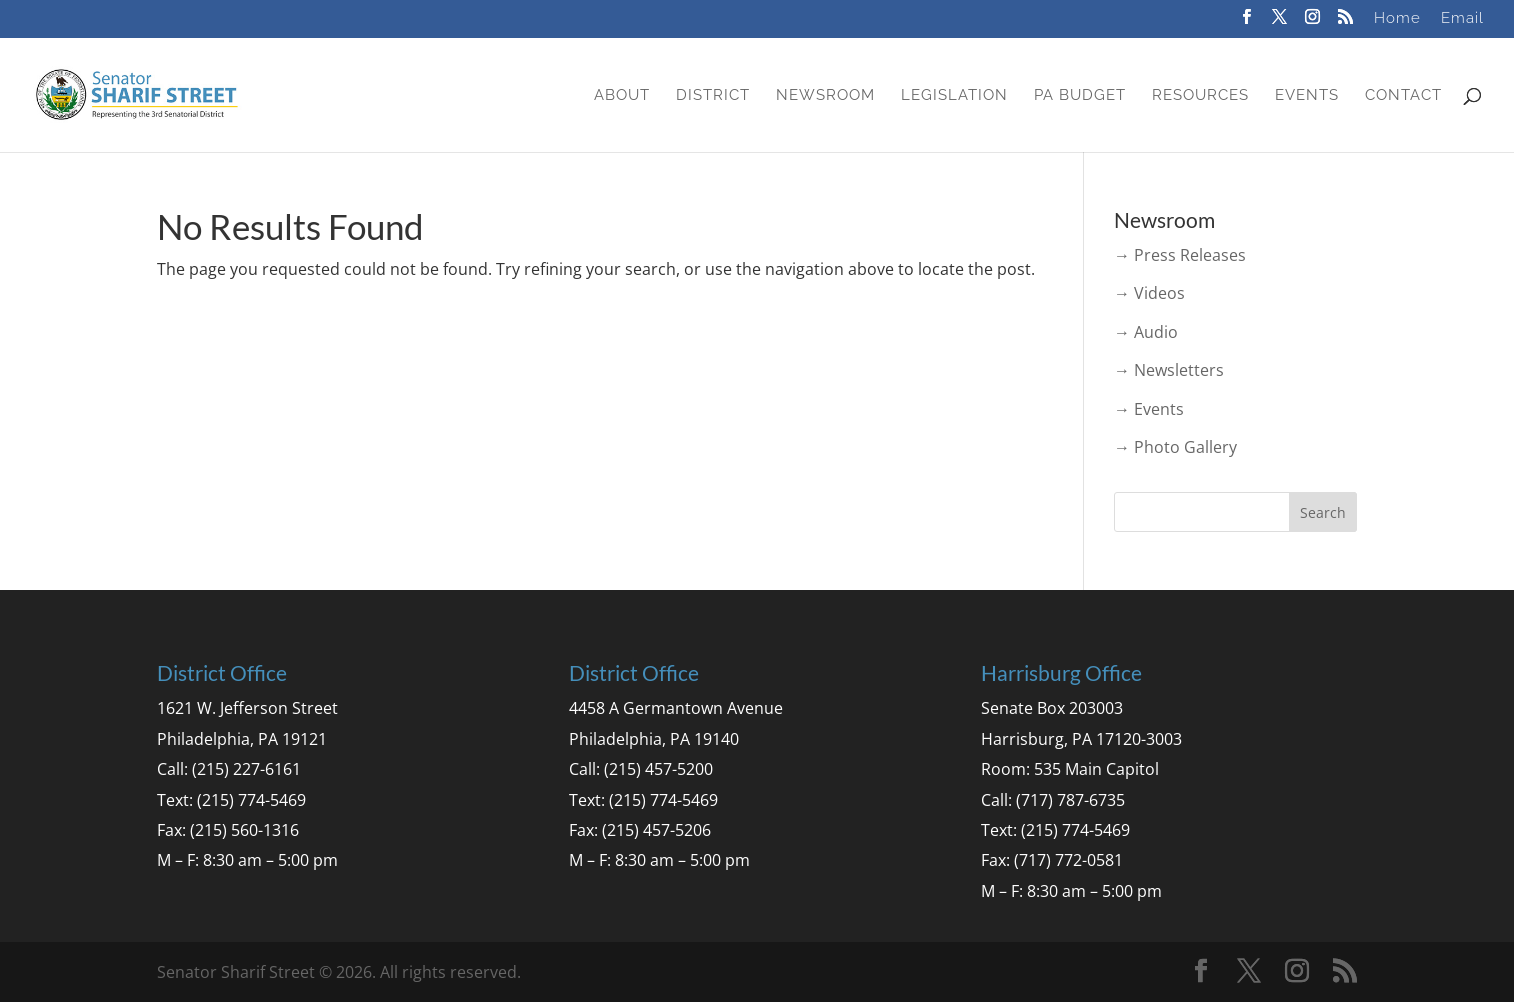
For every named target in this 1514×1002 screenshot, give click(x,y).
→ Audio (1146, 332)
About (622, 96)
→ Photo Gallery (1175, 447)
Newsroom (825, 96)
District (713, 96)
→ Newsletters (1169, 370)
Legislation (954, 96)
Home (1397, 19)
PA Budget (1080, 96)
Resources (1200, 96)
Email (1462, 19)
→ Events (1149, 409)
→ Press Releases (1180, 255)
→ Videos (1149, 293)
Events (1307, 96)
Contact (1403, 96)
